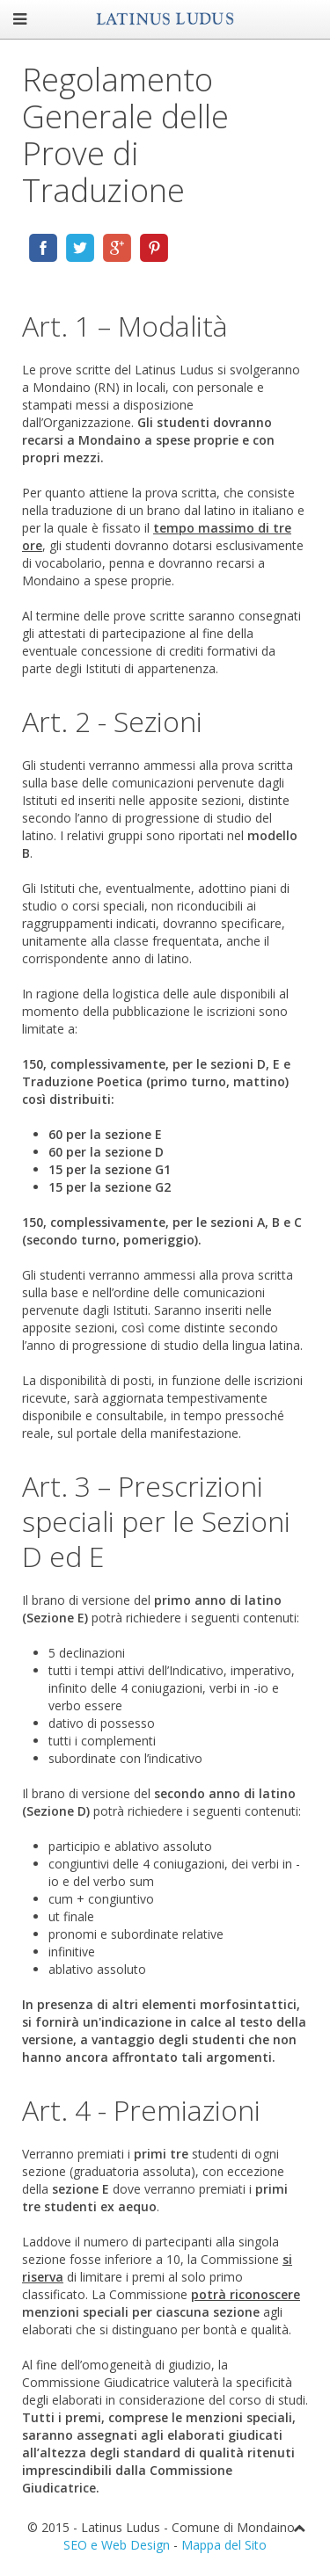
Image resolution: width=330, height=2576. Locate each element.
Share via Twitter (80, 248)
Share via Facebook (43, 248)
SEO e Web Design (116, 2544)
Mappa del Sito (224, 2544)
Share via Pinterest (154, 248)
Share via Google (117, 248)
